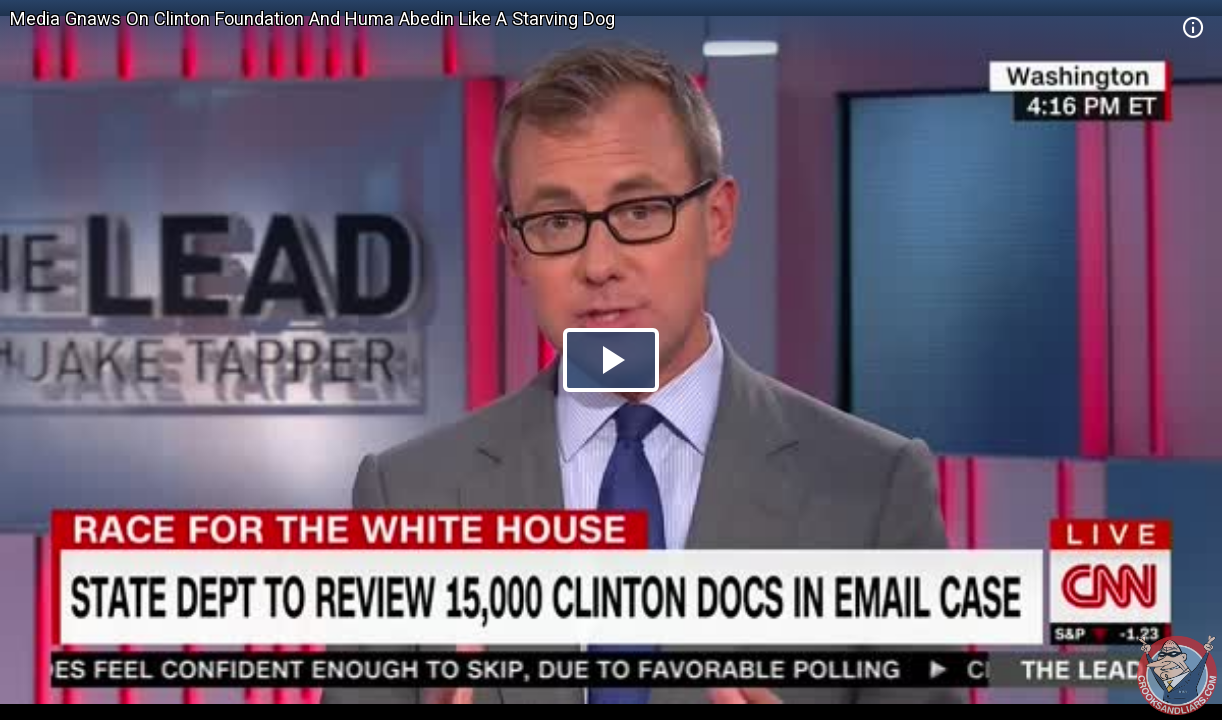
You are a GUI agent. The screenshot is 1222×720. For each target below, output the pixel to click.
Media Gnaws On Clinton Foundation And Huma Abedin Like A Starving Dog (312, 18)
